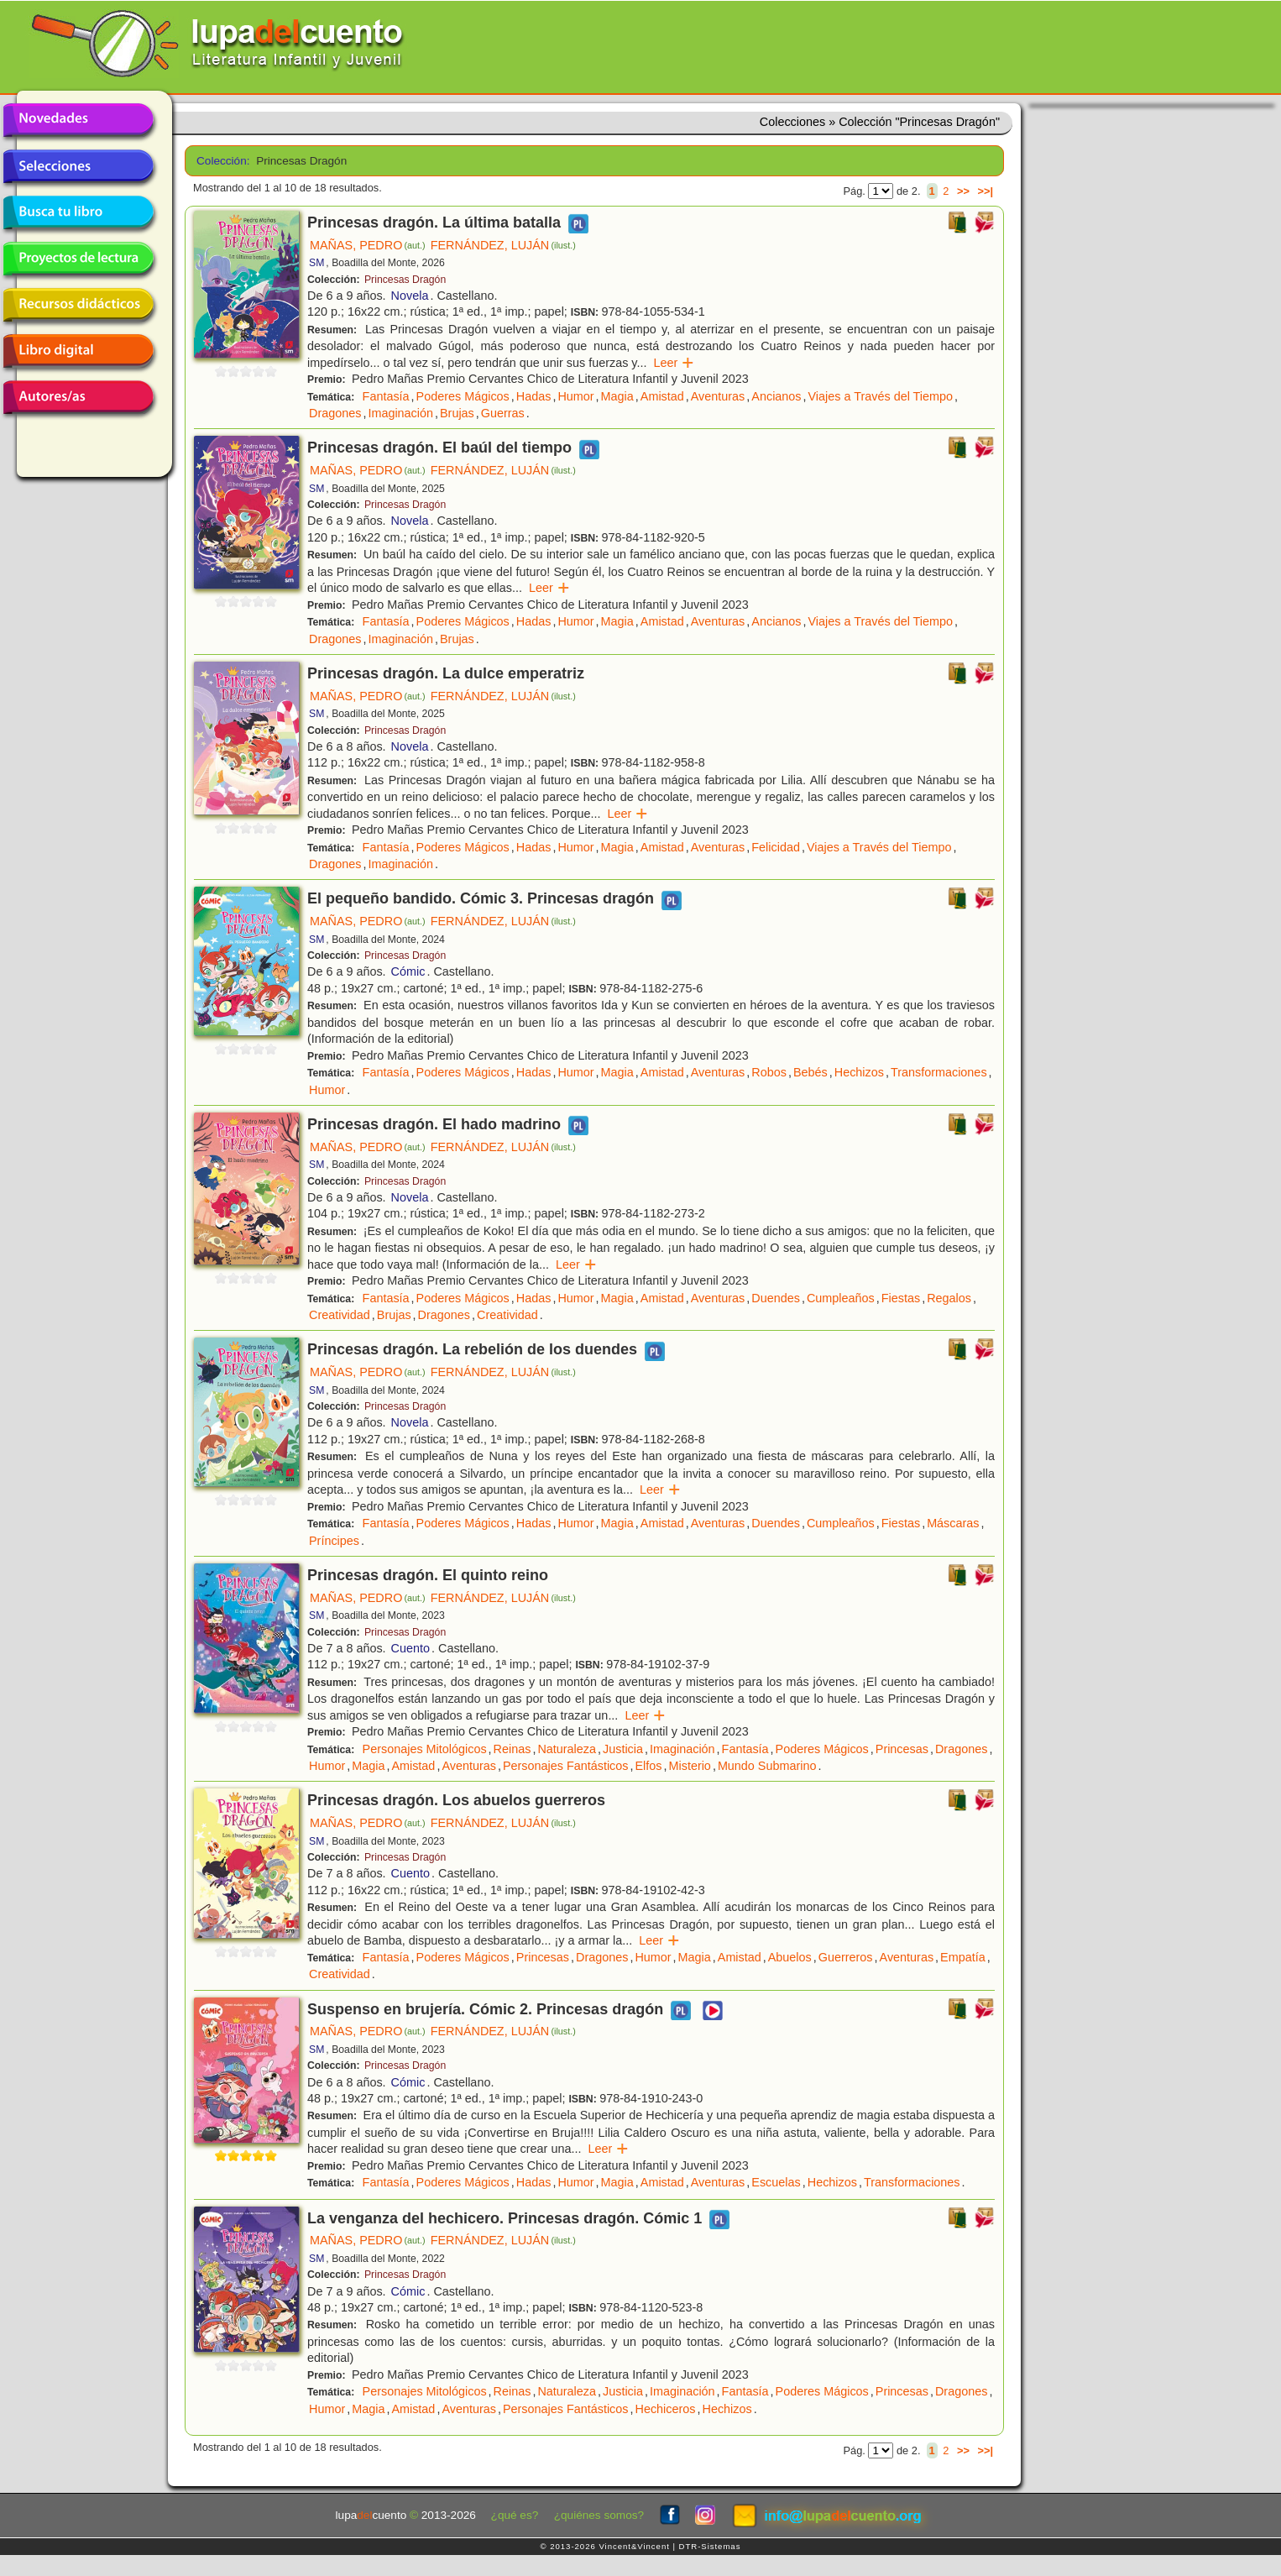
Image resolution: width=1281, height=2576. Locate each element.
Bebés (810, 1072)
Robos (769, 1072)
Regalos (949, 1298)
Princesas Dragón (405, 279)
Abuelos (790, 1957)
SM (316, 263)
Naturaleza (566, 1749)
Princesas (902, 1749)
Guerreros (845, 1957)
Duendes (775, 1298)
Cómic (408, 971)
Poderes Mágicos (463, 396)
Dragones (335, 413)
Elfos (648, 1765)
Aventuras (718, 396)
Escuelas (775, 2182)
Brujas (457, 413)
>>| (985, 191)
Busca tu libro (78, 212)
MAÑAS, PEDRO (368, 245)
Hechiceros (665, 2409)
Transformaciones (939, 1072)
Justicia (623, 1749)
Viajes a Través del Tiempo (881, 396)
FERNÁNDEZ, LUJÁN (503, 245)
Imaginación (400, 413)
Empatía (963, 1957)
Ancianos (776, 396)
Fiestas (900, 1298)
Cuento (410, 1648)
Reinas (512, 1749)
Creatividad (339, 1315)
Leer (673, 362)
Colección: (220, 160)
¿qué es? (515, 2515)
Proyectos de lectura (78, 258)
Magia (617, 396)
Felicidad (775, 847)
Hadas (534, 396)
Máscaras (953, 1523)
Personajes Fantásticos (566, 1765)
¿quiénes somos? (599, 2515)
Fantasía (386, 396)
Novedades (78, 120)
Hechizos (859, 1072)
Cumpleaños (841, 1298)
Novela (410, 295)
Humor (575, 396)
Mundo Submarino (767, 1765)
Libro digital (78, 351)
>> (963, 191)
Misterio (690, 1765)
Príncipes (334, 1540)
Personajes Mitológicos (425, 1749)
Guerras (503, 413)
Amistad (662, 396)
